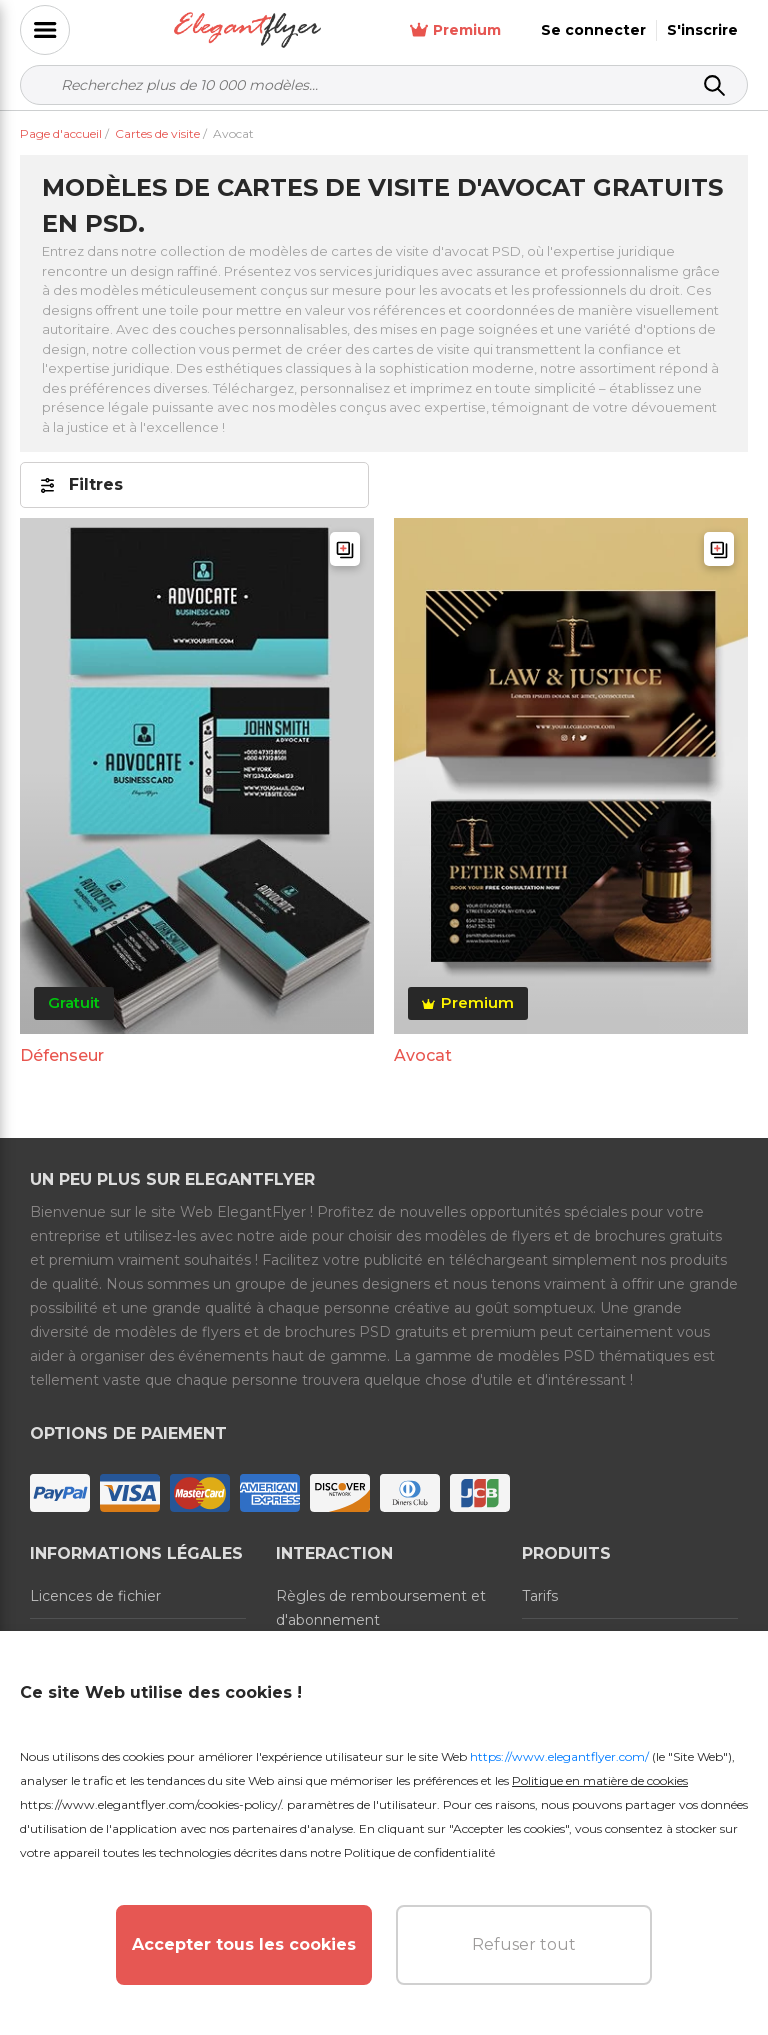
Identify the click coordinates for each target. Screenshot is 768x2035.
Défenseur (62, 1055)
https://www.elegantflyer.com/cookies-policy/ (150, 1804)
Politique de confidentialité (419, 1852)
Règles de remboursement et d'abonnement (381, 1608)
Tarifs (540, 1596)
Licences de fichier (95, 1596)
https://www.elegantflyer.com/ (559, 1756)
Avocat (423, 1055)
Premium (455, 30)
